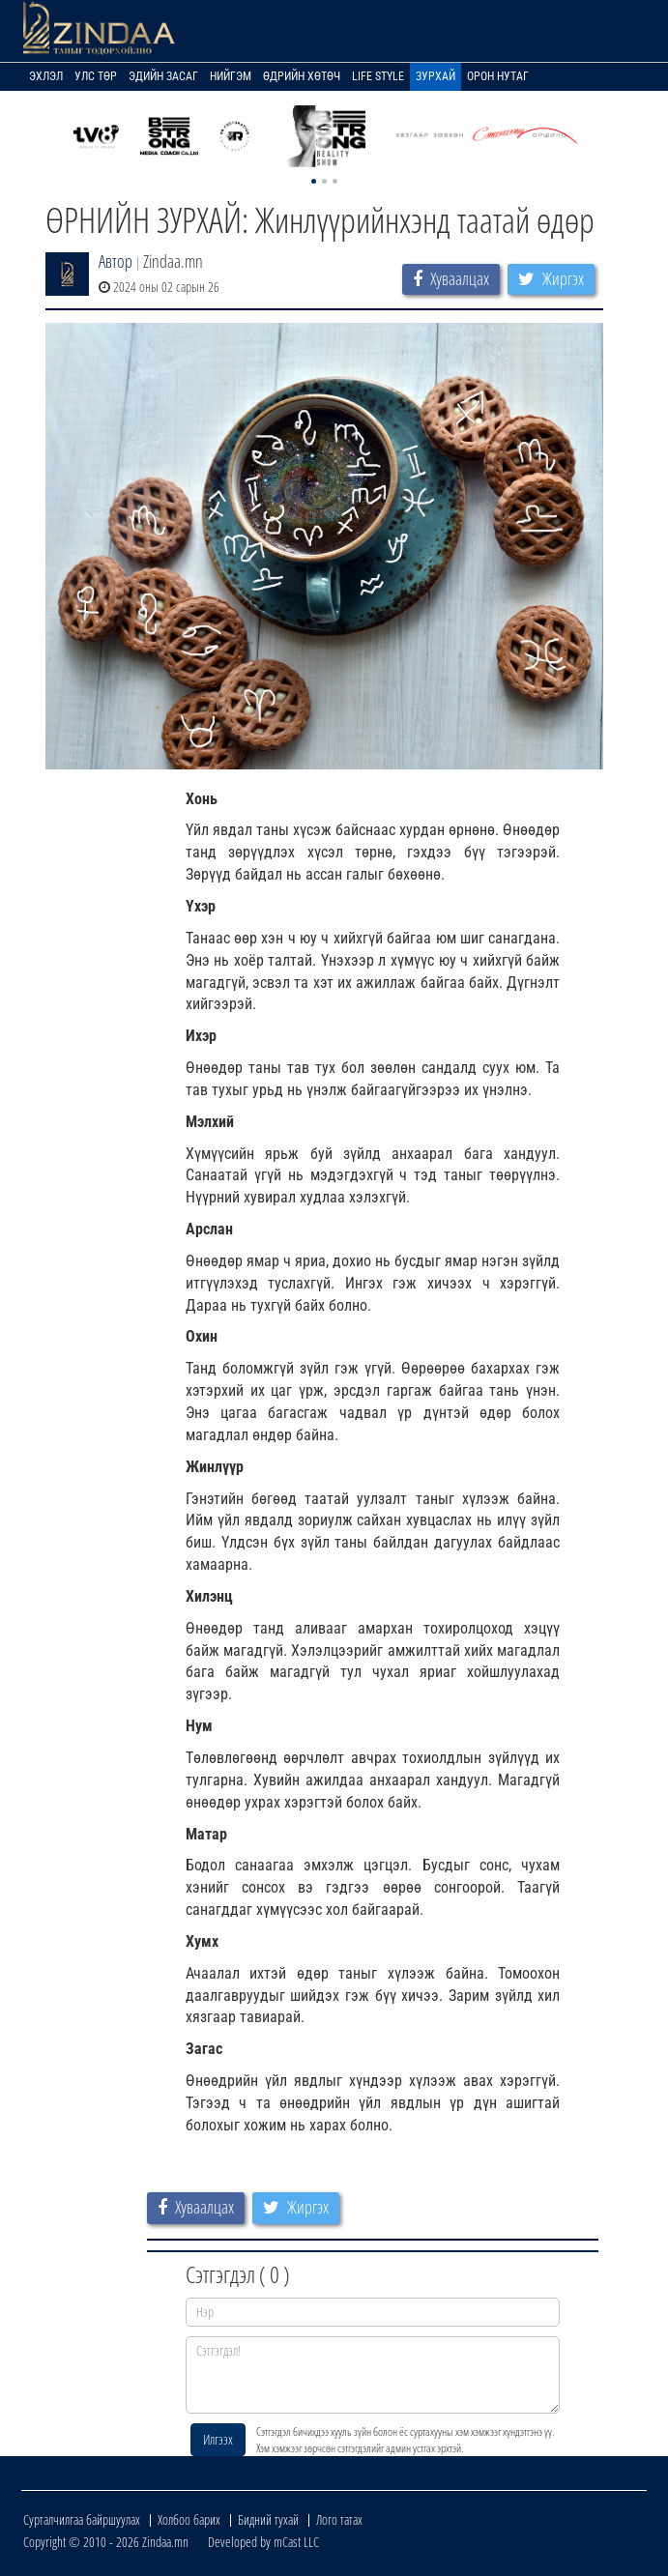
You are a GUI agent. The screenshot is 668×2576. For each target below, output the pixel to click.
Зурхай (435, 76)
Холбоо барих (189, 2519)
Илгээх (218, 2439)
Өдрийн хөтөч (301, 76)
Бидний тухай (268, 2519)
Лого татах (339, 2519)
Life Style (378, 76)
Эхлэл (46, 76)
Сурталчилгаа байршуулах (81, 2519)
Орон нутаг (498, 76)
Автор (115, 261)
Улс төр (95, 76)
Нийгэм (230, 76)
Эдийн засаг (163, 76)
